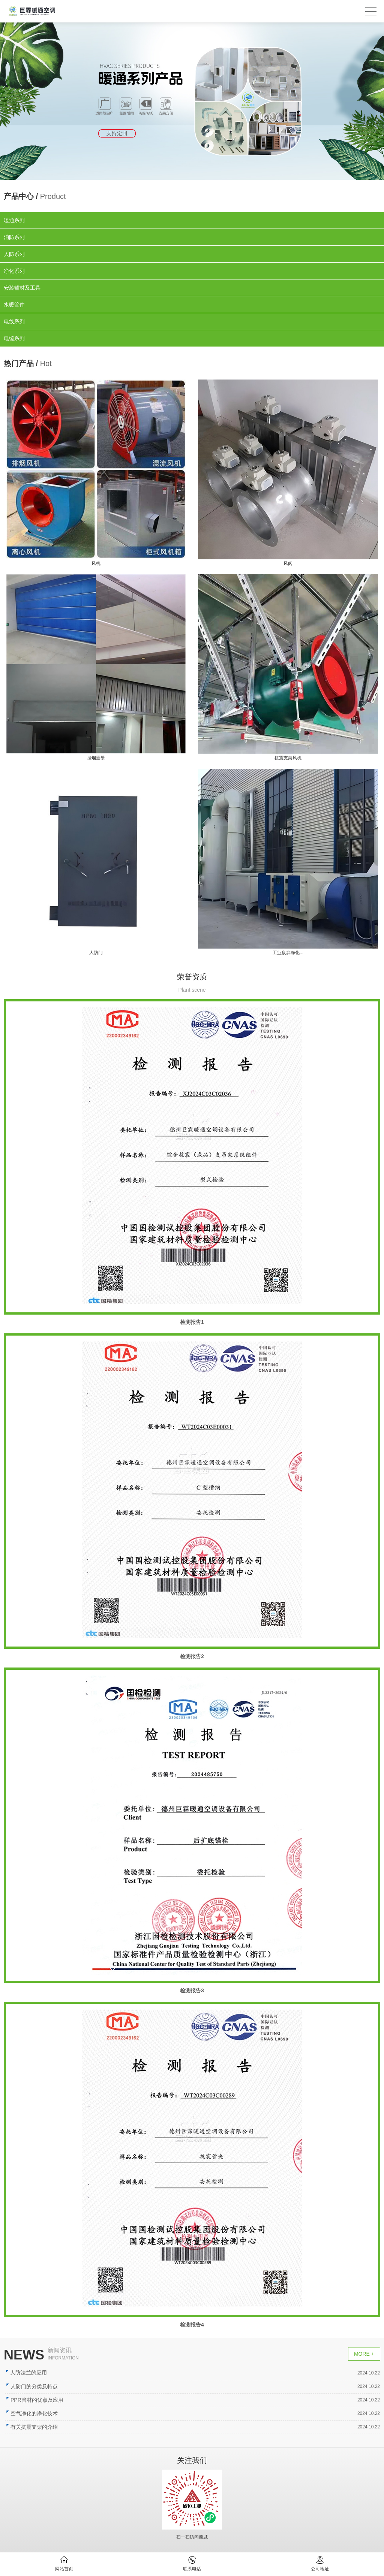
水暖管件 (14, 305)
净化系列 (14, 271)
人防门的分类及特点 (43, 2386)
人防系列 (14, 254)
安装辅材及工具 (22, 288)
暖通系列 (14, 220)
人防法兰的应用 (38, 2373)
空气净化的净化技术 (43, 2413)
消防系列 (14, 237)
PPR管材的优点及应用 (46, 2400)
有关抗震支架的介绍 (43, 2427)
